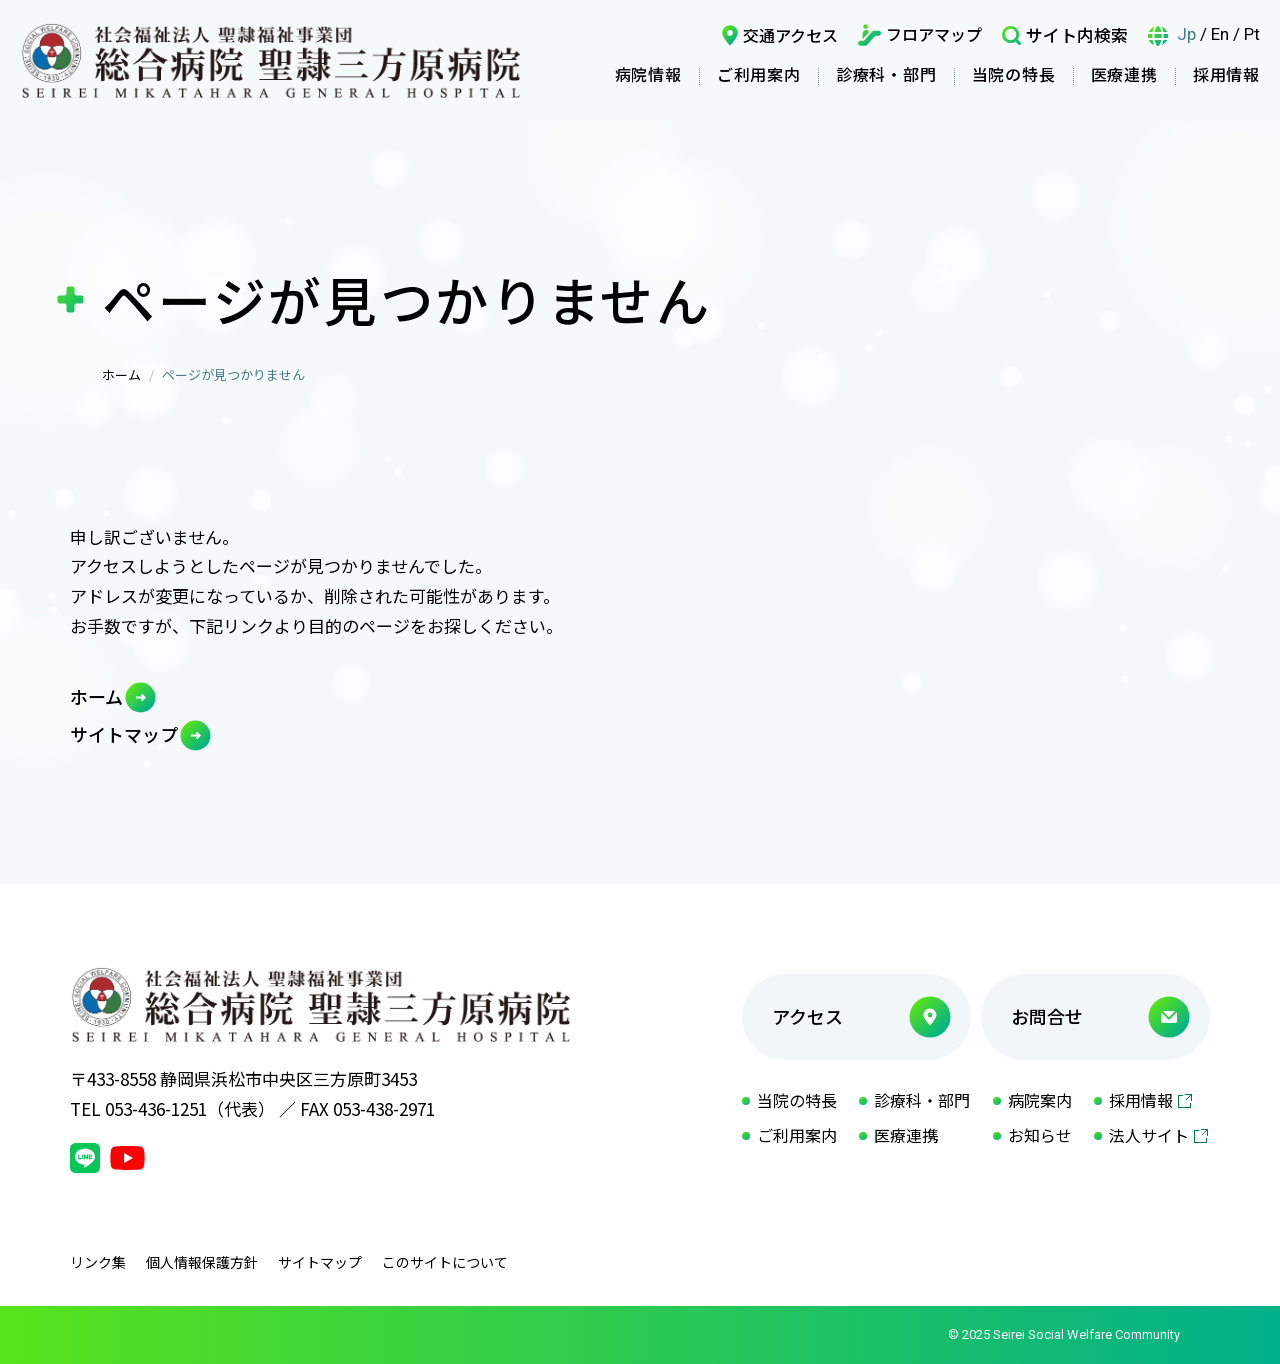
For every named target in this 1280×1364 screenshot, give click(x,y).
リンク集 (98, 1262)
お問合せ (1047, 1016)
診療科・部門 (886, 74)
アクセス (807, 1016)
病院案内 (1040, 1100)
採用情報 (1226, 74)
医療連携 (1124, 74)
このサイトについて (445, 1262)
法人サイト (1149, 1135)
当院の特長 (1014, 74)
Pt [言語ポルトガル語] (1252, 34)
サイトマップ (124, 734)
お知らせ (1040, 1135)
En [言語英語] (1220, 34)
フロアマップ (934, 34)
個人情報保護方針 (202, 1262)
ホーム (121, 374)
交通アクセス (790, 35)
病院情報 (648, 74)
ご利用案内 (759, 74)
